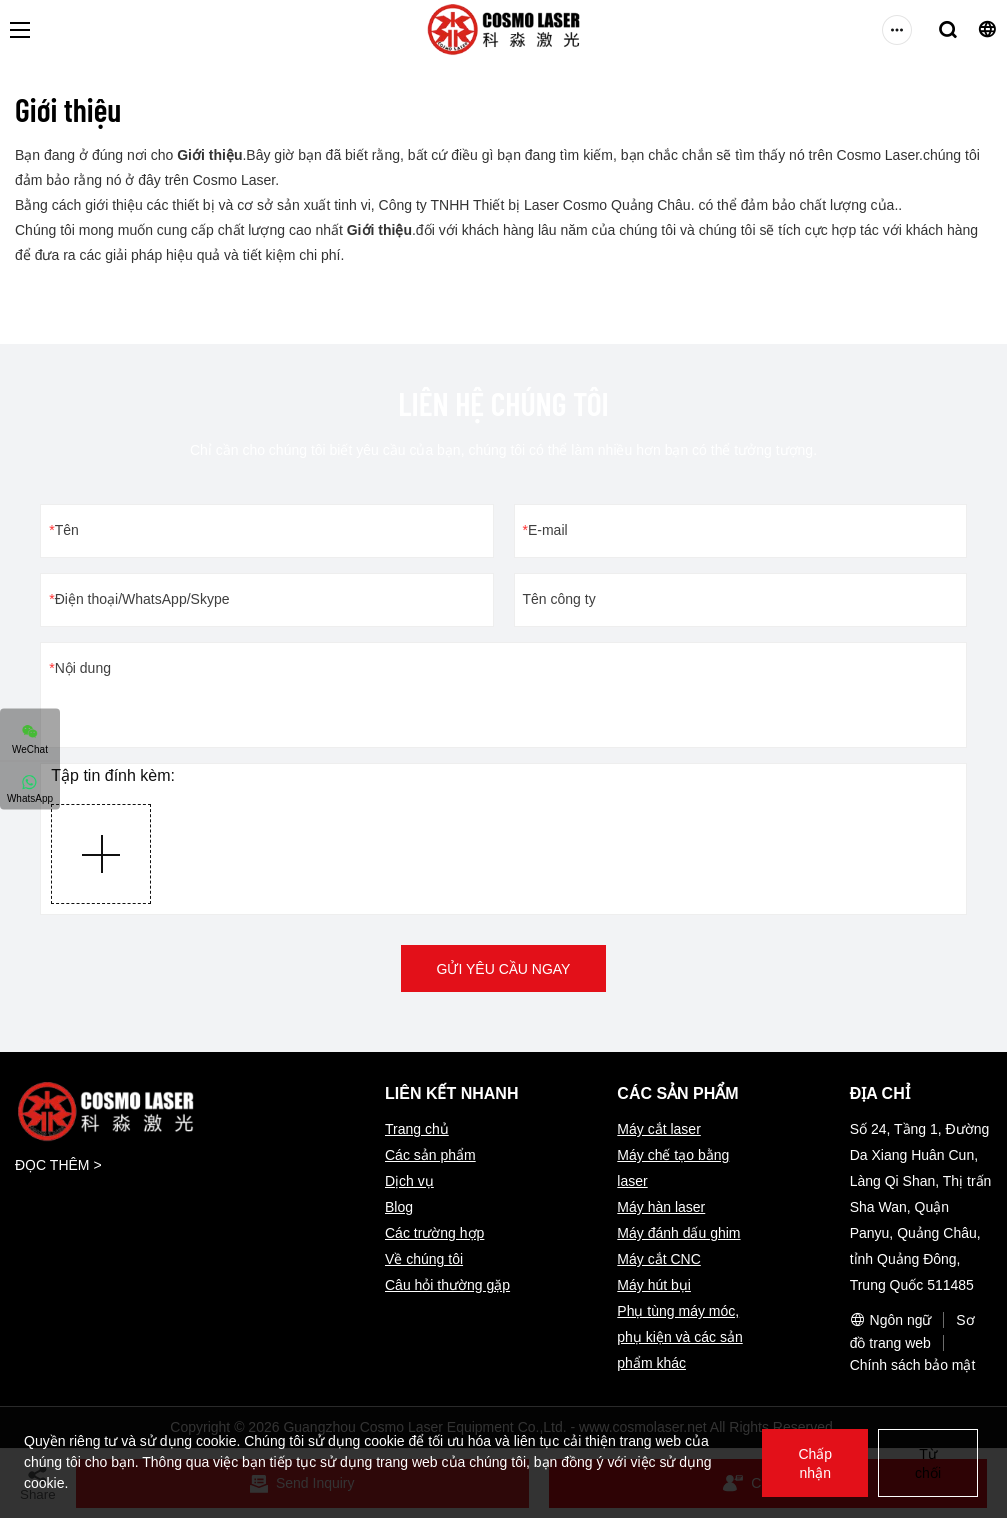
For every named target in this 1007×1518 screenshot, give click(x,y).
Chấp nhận (815, 1463)
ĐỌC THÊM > (58, 1165)
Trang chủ (417, 1129)
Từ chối (928, 1463)
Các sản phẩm (430, 1155)
